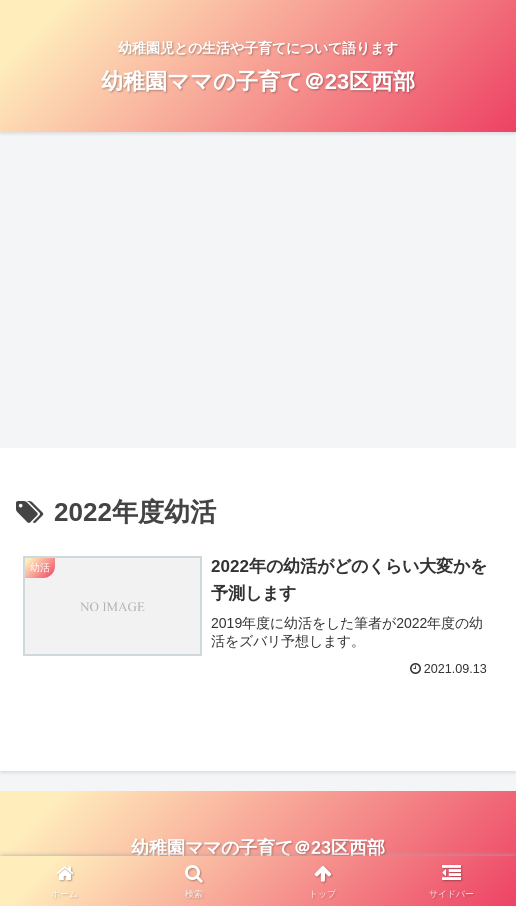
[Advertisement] (258, 296)
